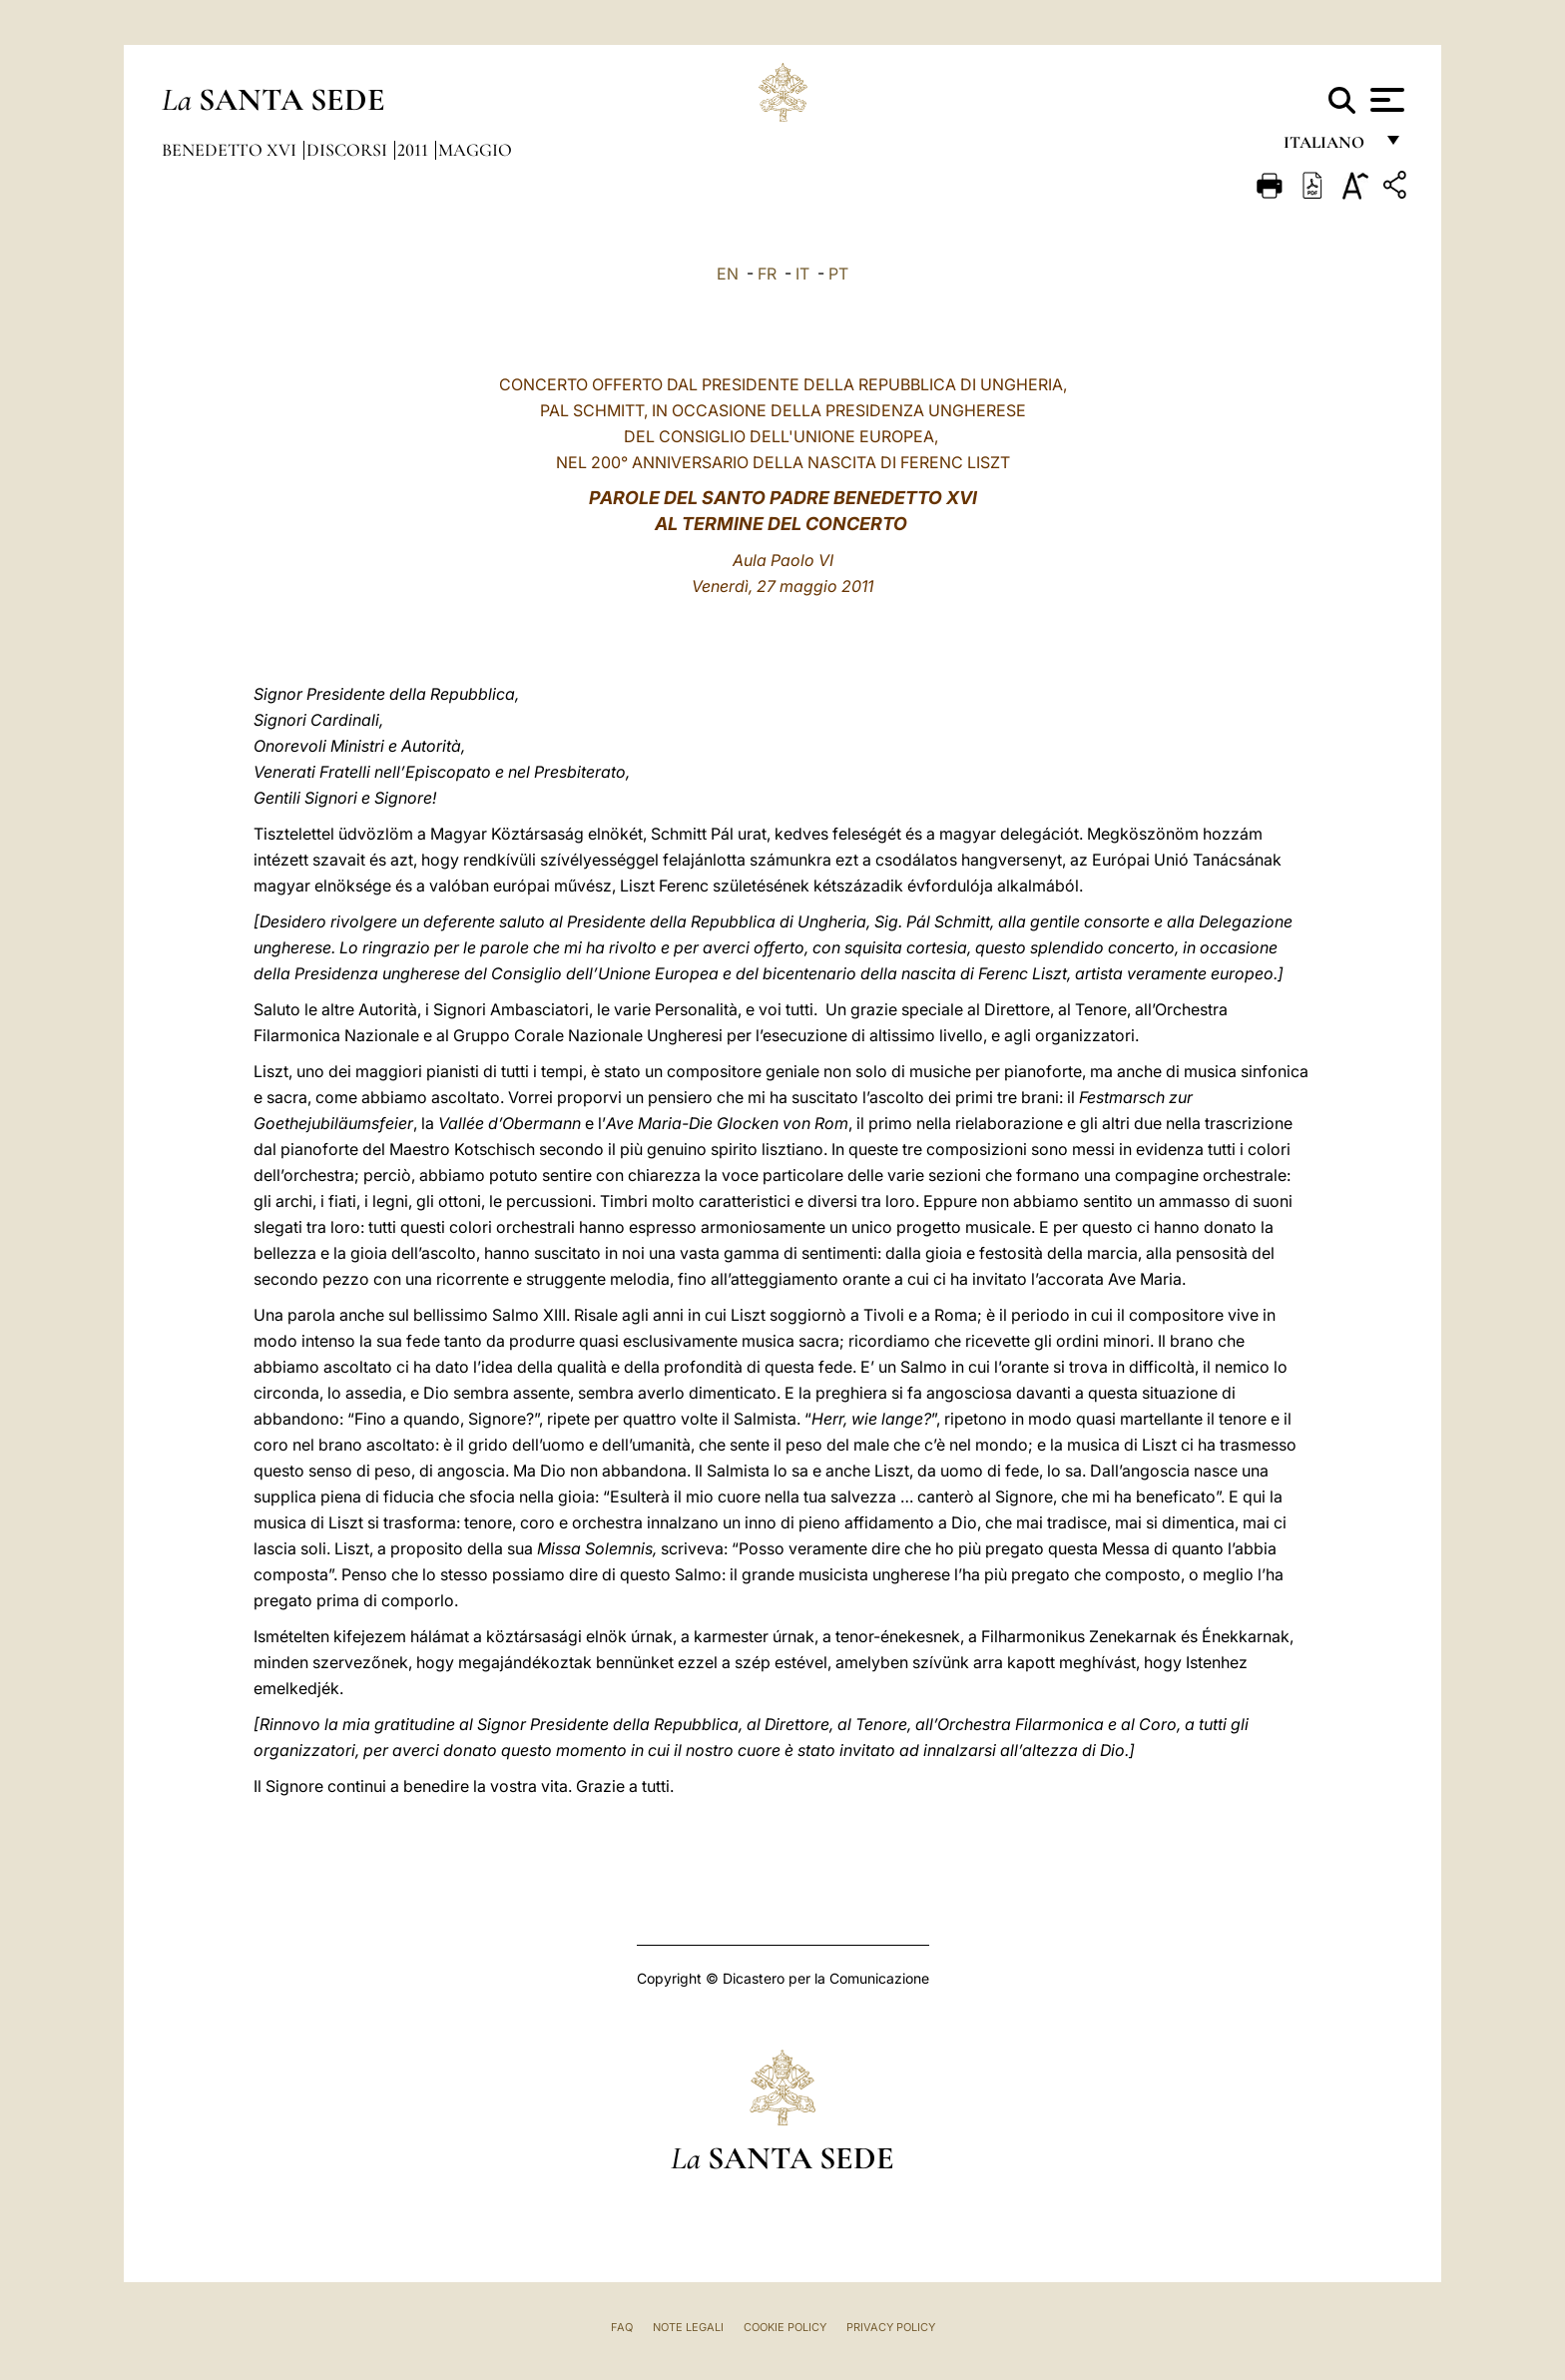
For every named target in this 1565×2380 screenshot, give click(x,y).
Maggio (475, 150)
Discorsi (348, 150)
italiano (1328, 147)
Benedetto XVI (231, 150)
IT (802, 274)
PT (838, 274)
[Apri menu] (1384, 100)
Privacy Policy (890, 2327)
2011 (414, 150)
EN (728, 274)
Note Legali (688, 2327)
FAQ (622, 2327)
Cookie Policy (785, 2327)
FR (767, 274)
